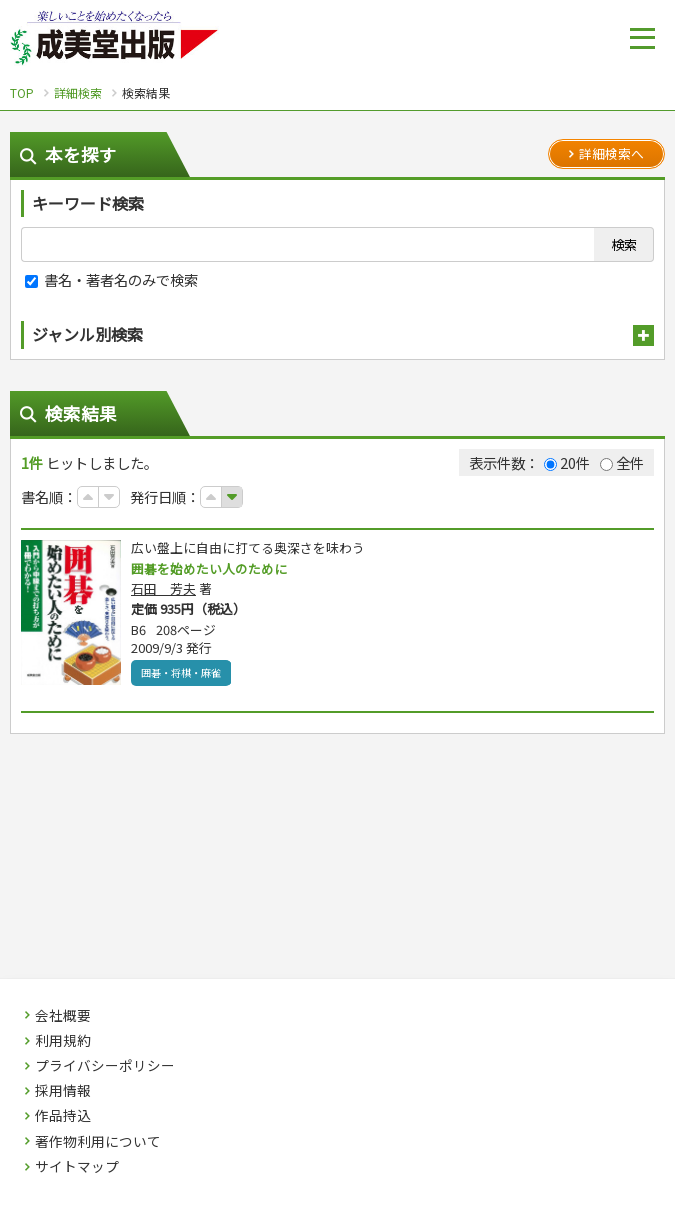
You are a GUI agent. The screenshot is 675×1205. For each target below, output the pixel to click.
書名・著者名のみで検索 (111, 279)
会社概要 (63, 1016)
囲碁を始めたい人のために (215, 569)
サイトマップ (77, 1167)
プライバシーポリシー (105, 1066)
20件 (567, 462)
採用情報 (63, 1091)
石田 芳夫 (163, 589)
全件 (622, 462)
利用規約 (63, 1041)
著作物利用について (98, 1142)
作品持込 (63, 1116)
